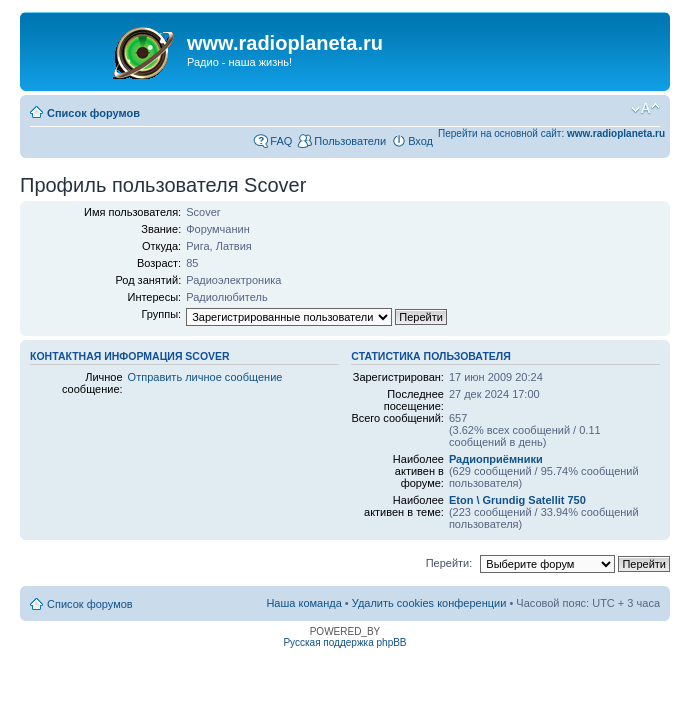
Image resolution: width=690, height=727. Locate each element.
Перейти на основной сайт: (551, 133)
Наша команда (303, 603)
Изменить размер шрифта (645, 109)
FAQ (281, 141)
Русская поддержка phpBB (344, 642)
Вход (420, 141)
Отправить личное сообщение (205, 377)
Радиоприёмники (496, 459)
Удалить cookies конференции (429, 603)
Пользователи (350, 141)
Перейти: (449, 563)
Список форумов (93, 113)
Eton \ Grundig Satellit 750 (517, 500)
